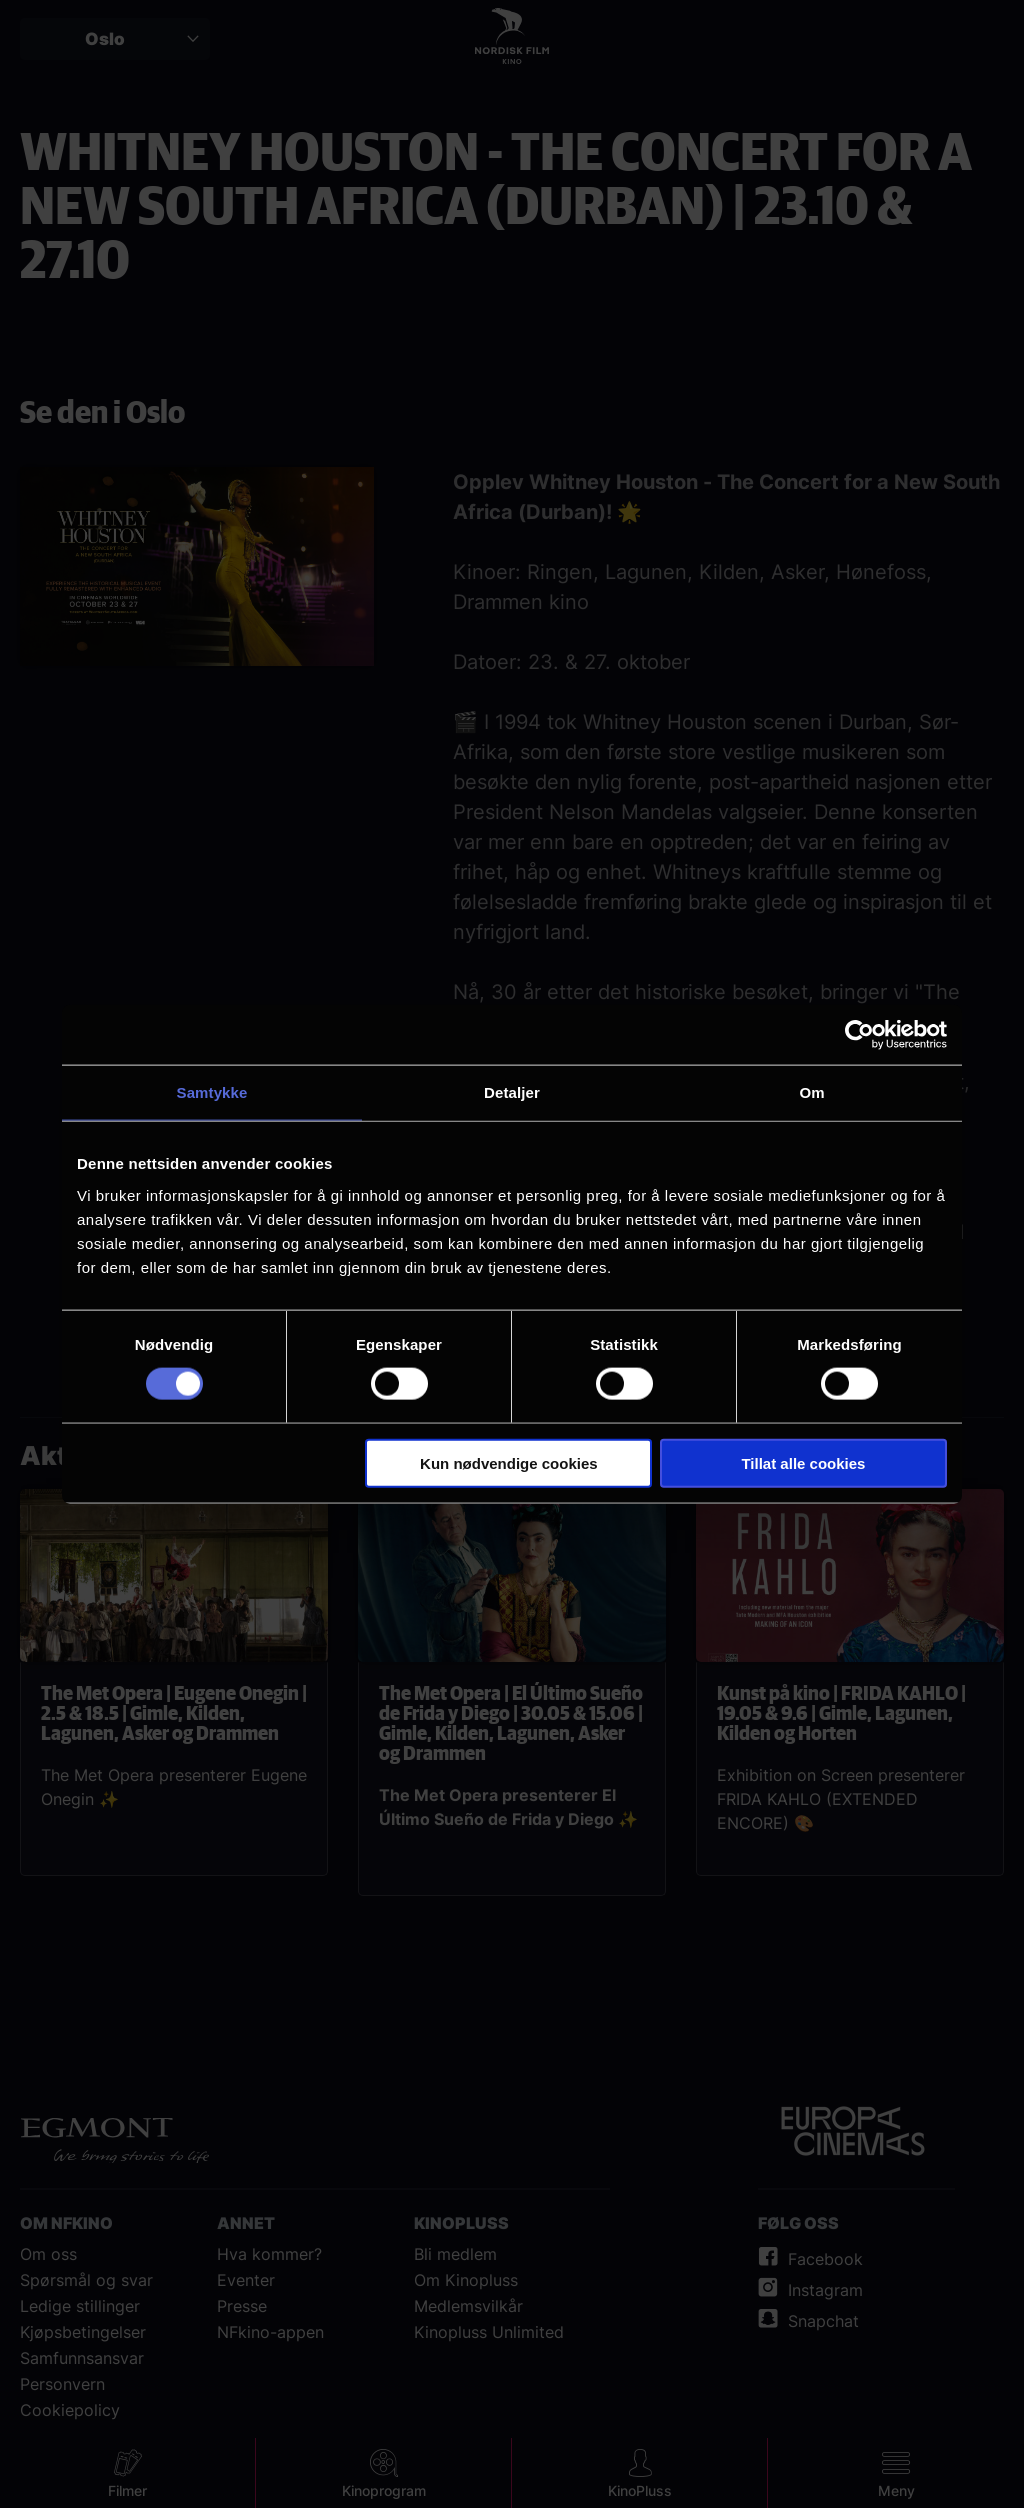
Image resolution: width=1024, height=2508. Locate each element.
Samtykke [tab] (212, 1092)
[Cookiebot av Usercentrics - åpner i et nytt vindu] (859, 1035)
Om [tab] (811, 1092)
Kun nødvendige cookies (509, 1462)
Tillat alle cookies (803, 1462)
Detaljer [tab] (512, 1092)
